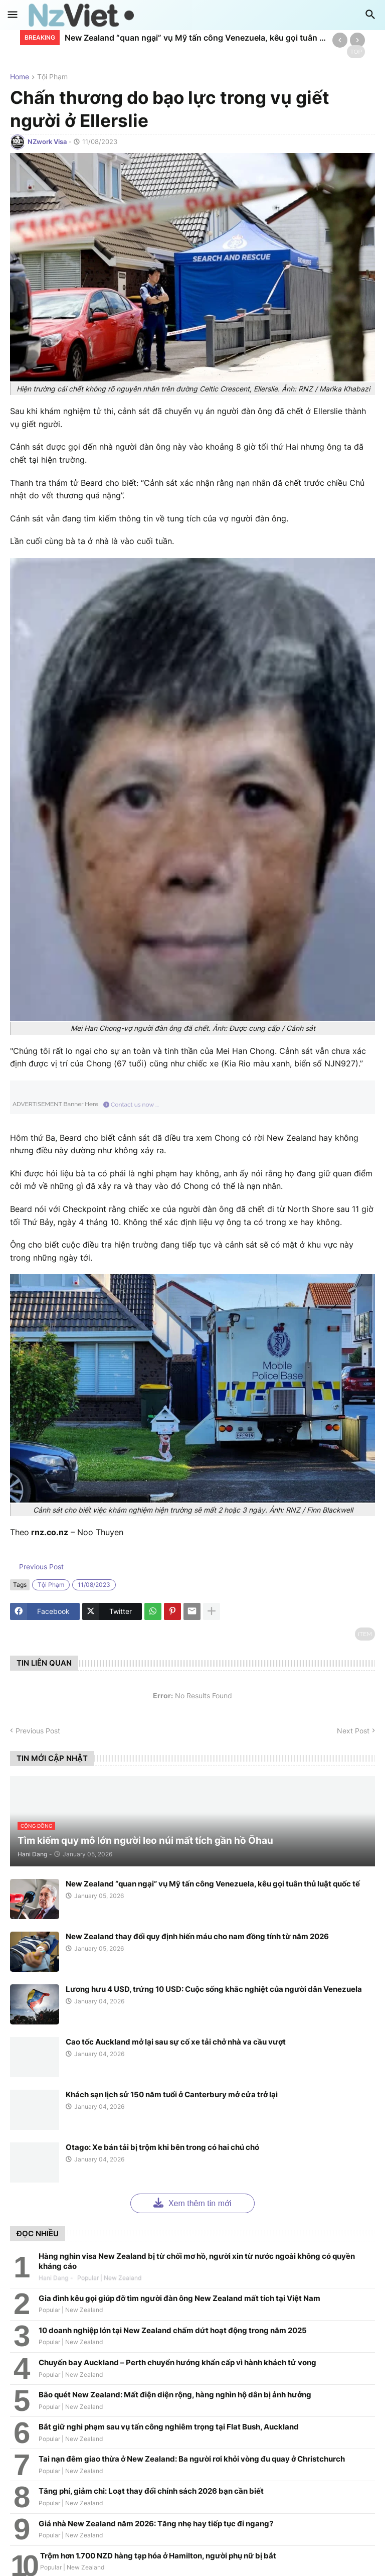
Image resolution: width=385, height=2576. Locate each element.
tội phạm (52, 77)
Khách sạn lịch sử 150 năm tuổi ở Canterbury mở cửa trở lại (172, 2094)
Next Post (353, 1730)
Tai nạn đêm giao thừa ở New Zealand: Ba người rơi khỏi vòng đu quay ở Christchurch (192, 2459)
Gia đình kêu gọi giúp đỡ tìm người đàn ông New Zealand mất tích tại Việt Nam (179, 2298)
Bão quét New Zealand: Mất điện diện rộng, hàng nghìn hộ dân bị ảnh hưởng (175, 2394)
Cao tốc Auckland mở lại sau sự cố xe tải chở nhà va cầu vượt (176, 2042)
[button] (12, 15)
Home (19, 77)
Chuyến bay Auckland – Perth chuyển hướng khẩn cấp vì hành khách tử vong (177, 2362)
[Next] (357, 40)
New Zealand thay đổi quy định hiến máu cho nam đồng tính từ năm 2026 (197, 1936)
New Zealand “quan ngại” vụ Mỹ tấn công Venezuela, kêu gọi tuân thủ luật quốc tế (196, 38)
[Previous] (339, 40)
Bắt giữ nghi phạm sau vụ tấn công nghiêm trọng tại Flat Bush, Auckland (169, 2426)
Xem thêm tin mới (192, 2202)
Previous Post (40, 1566)
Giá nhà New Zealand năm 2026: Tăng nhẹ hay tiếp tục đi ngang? (156, 2523)
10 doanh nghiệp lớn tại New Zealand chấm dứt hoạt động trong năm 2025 (173, 2330)
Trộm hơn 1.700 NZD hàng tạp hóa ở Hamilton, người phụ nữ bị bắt (158, 2555)
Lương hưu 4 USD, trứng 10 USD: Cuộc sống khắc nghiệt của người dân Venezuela (214, 1989)
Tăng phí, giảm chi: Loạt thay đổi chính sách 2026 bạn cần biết (151, 2491)
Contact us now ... (131, 1104)
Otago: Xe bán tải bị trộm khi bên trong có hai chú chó (162, 2147)
